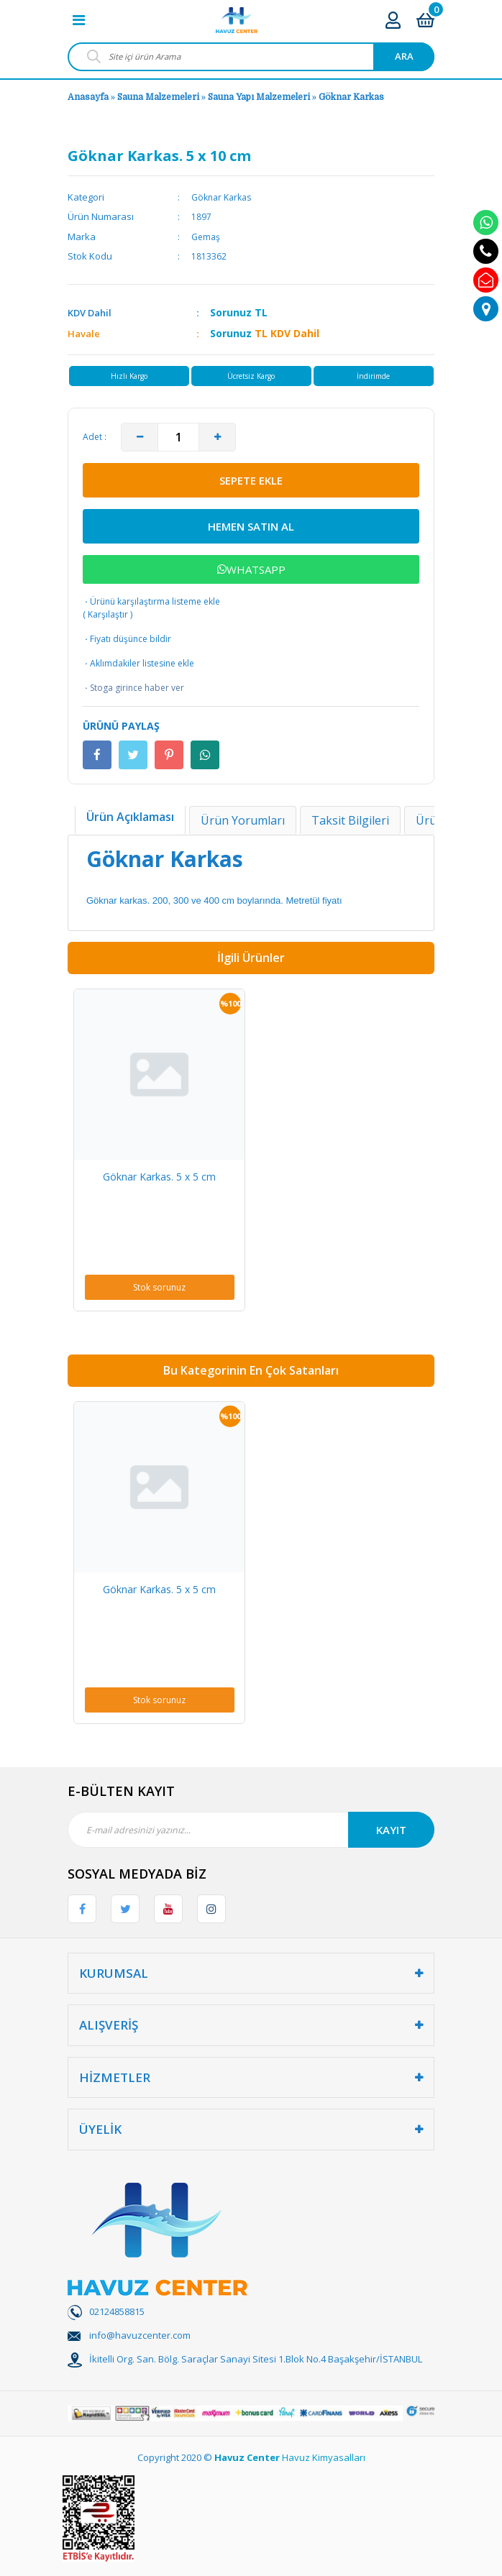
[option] (159, 1150)
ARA (404, 56)
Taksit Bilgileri (350, 820)
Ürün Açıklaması (130, 817)
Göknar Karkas (351, 97)
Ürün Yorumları (243, 820)
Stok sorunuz (159, 1287)
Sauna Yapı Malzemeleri (259, 97)
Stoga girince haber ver (133, 688)
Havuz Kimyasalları (323, 2457)
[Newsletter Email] (251, 1830)
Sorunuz (231, 312)
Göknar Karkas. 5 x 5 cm (159, 1176)
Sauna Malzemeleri (158, 97)
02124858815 (117, 2311)
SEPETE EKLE (251, 480)
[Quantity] (178, 437)
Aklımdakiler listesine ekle (138, 663)
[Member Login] (393, 20)
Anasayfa (88, 97)
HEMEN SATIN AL (251, 526)
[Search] (251, 56)
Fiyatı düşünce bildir (127, 639)
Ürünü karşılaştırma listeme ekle (151, 601)
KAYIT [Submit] (391, 1830)
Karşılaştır (108, 614)
